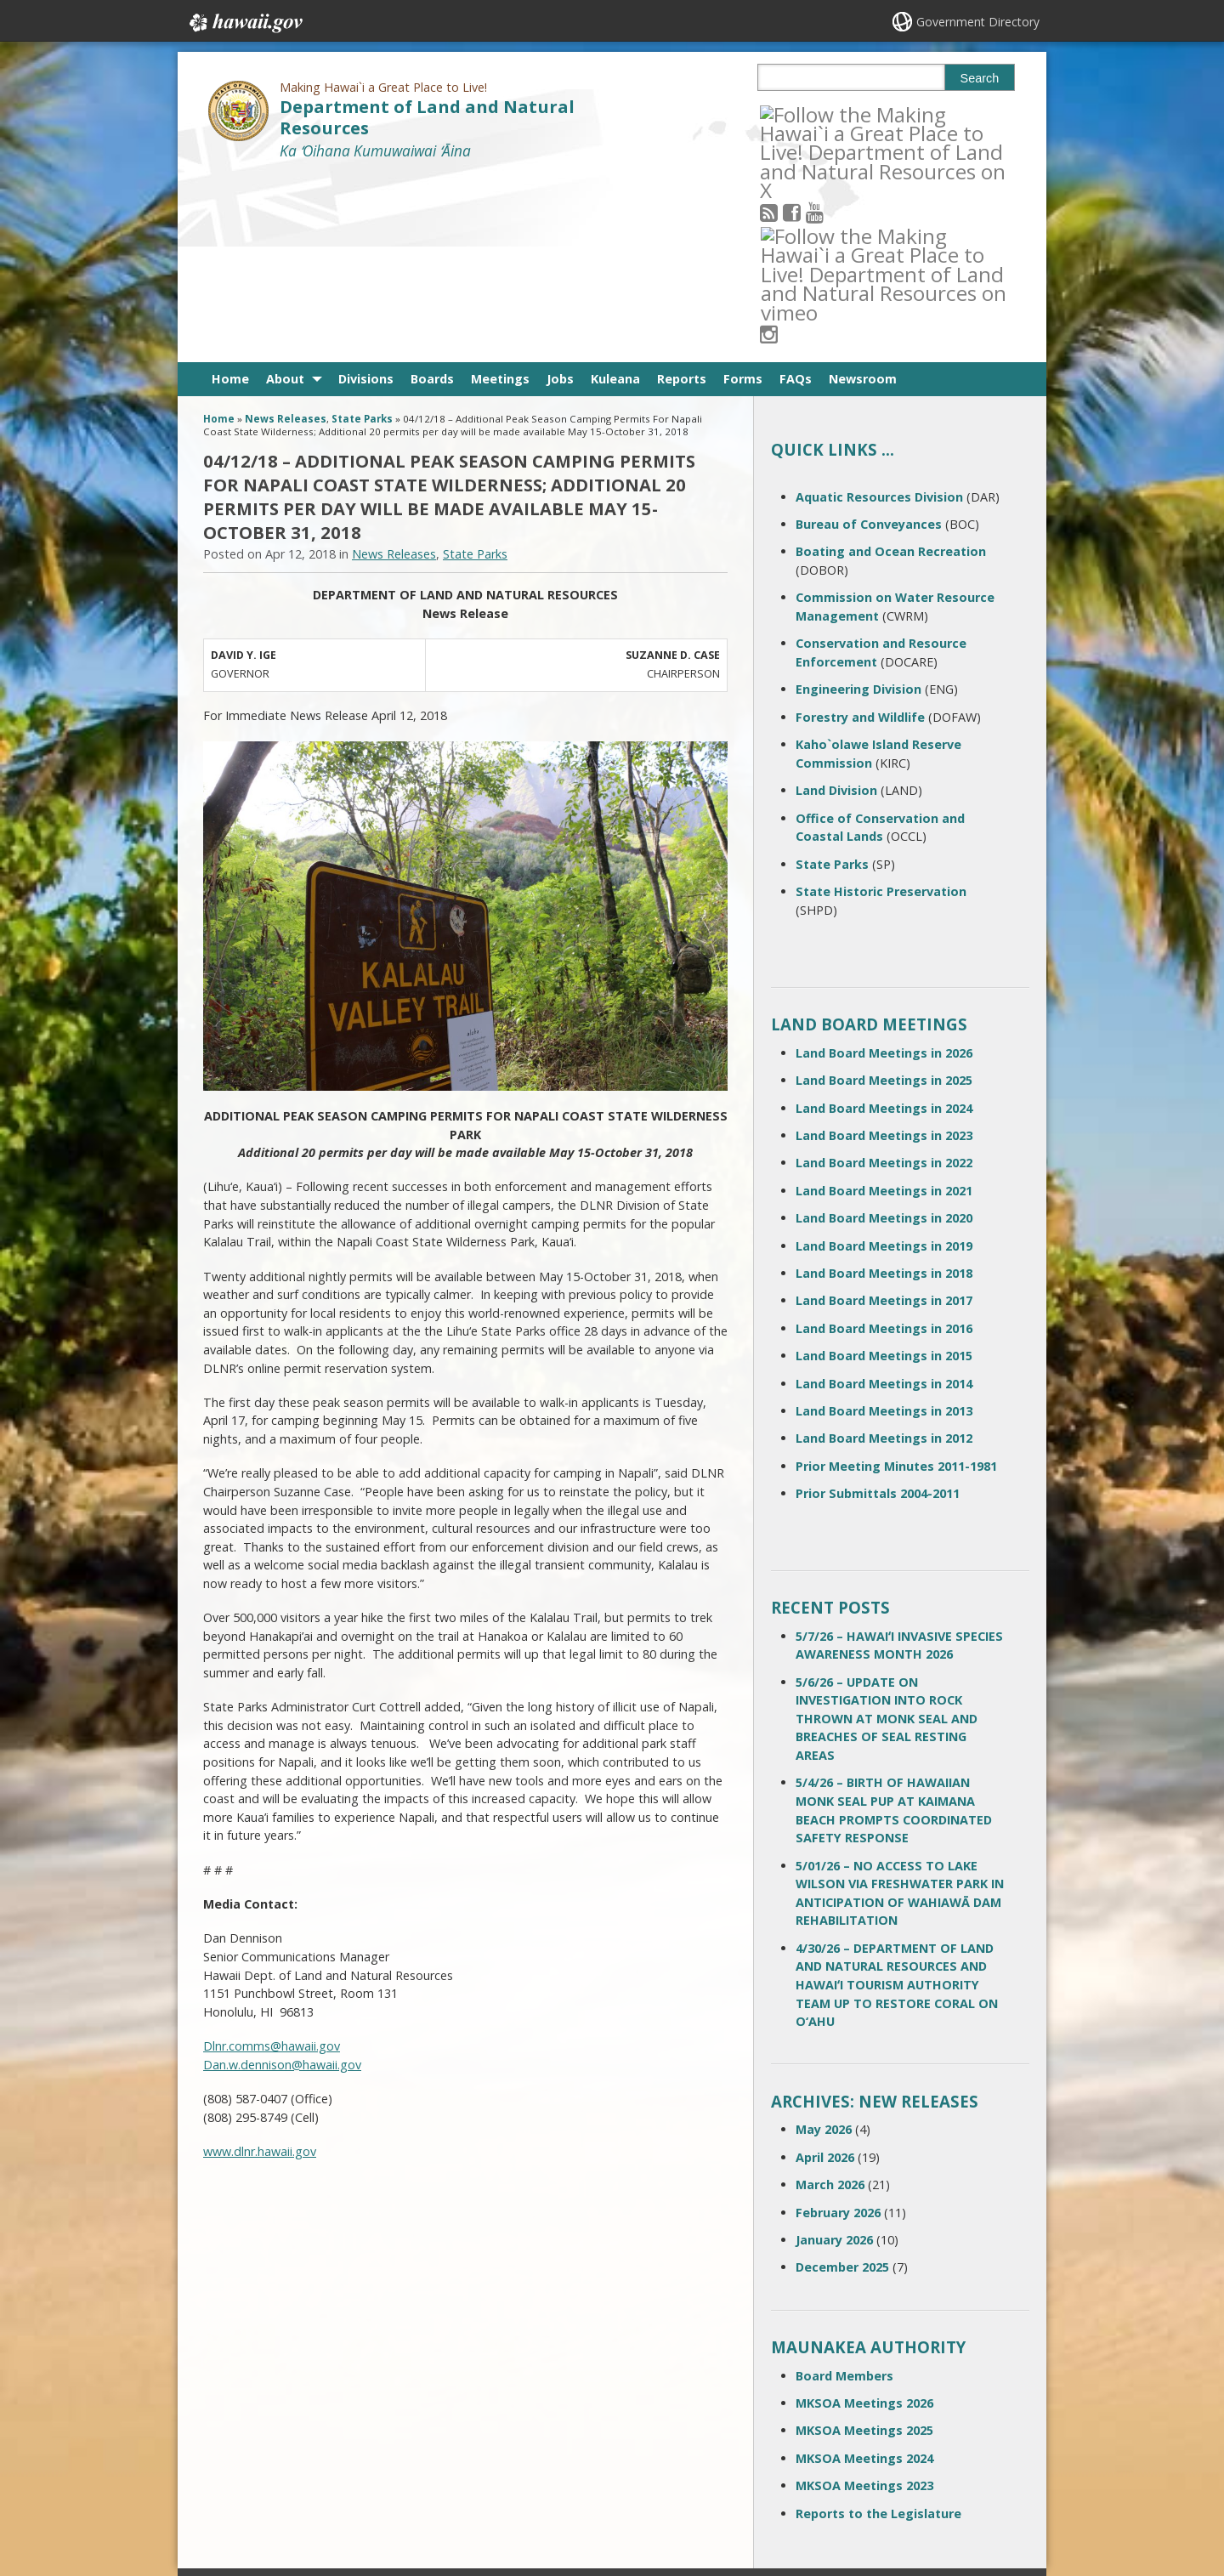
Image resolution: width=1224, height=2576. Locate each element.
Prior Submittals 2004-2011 (878, 1306)
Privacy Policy (380, 2495)
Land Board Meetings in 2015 (884, 1168)
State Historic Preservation (881, 704)
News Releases (285, 231)
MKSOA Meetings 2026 (864, 2216)
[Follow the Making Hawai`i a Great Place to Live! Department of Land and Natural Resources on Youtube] (838, 113)
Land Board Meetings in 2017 (884, 1113)
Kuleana (615, 192)
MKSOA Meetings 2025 (864, 2243)
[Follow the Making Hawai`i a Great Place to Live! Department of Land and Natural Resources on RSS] (792, 113)
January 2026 (834, 2053)
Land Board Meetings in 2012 (884, 1251)
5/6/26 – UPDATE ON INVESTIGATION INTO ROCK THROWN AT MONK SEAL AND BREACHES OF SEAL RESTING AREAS (887, 1531)
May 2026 (824, 1942)
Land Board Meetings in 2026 (884, 866)
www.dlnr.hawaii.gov (259, 1964)
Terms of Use (381, 2429)
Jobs (560, 192)
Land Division (836, 603)
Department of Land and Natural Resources (427, 117)
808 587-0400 (543, 2403)
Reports (681, 192)
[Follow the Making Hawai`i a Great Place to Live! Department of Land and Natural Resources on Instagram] (883, 113)
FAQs (795, 192)
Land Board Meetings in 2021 (884, 1004)
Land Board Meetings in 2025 (884, 893)
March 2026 (830, 1997)
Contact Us (239, 2429)
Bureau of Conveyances (869, 337)
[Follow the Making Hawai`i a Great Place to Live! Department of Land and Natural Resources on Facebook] (815, 113)
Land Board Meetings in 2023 (884, 948)
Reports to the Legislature (878, 2326)
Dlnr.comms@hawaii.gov (271, 1859)
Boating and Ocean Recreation (891, 364)
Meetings (500, 192)
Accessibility (377, 2462)
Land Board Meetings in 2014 (884, 1196)
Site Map (234, 2462)
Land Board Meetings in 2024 (884, 921)
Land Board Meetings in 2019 (884, 1058)
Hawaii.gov (244, 23)
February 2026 (838, 2025)
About (285, 192)
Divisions (366, 192)
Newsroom (863, 192)
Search (980, 78)
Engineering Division (858, 502)
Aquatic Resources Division (879, 310)
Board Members (844, 2188)
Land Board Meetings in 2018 (884, 1086)
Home (230, 192)
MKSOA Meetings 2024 (864, 2271)
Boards (432, 192)
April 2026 (825, 1970)
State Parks (362, 231)
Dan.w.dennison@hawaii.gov (282, 1878)
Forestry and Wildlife (860, 530)
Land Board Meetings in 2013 (884, 1224)
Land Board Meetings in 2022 (884, 975)
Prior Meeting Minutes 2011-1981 (896, 1279)
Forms (742, 192)
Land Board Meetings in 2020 (884, 1031)
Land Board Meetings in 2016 (884, 1141)
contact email (537, 2433)
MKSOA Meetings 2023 (864, 2298)
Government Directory (978, 22)
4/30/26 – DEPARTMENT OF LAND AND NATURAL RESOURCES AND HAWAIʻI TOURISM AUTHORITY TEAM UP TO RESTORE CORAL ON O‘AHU (897, 1797)
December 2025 (842, 2080)
